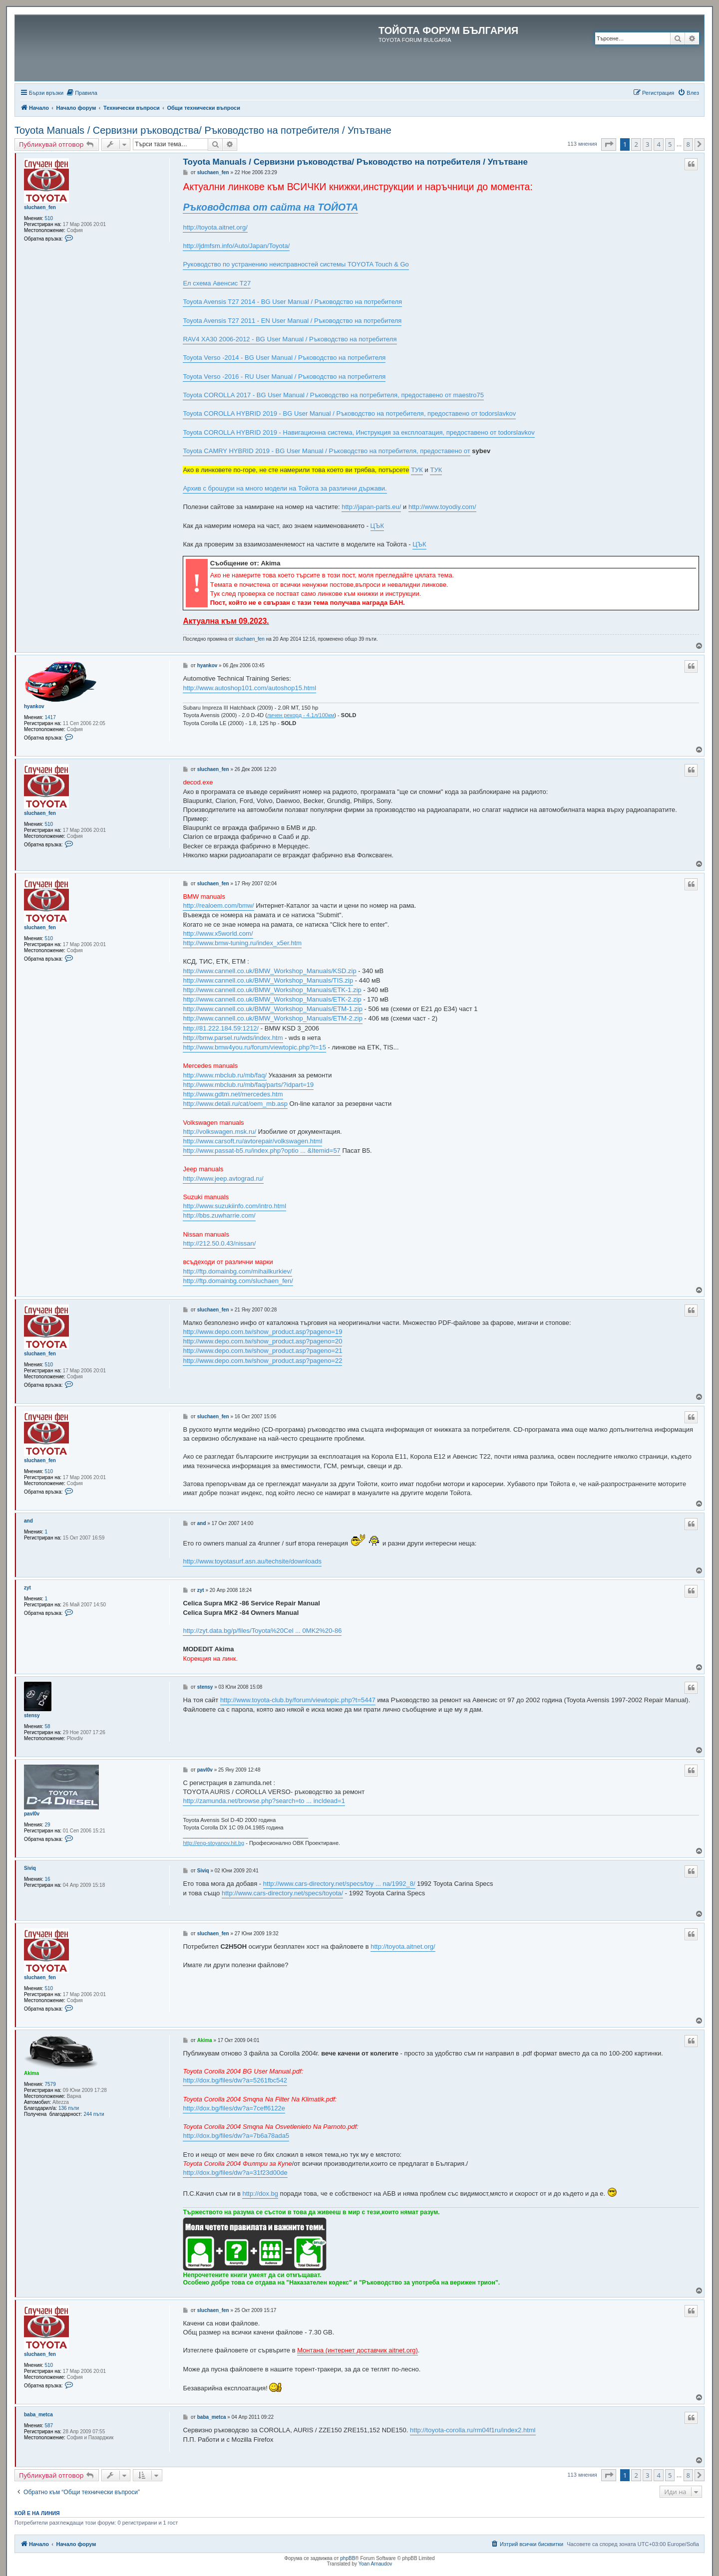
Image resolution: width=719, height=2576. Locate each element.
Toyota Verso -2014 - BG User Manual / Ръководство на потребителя (284, 357)
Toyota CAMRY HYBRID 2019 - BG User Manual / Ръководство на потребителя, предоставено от (326, 451)
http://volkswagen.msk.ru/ (219, 1131)
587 (49, 2425)
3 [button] (647, 144)
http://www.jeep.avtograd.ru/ (223, 1178)
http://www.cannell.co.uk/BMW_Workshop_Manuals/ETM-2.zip (272, 1018)
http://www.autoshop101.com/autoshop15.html (249, 688)
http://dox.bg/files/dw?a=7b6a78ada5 (236, 2135)
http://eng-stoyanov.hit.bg (213, 1843)
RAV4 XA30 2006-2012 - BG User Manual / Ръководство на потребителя (289, 339)
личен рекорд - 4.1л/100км (300, 715)
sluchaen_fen (40, 207)
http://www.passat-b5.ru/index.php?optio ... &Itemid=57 (261, 1150)
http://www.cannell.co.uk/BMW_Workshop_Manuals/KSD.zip (269, 971)
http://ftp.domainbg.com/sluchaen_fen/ (238, 1281)
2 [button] (636, 144)
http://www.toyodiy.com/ (442, 507)
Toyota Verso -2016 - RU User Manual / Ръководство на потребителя (284, 376)
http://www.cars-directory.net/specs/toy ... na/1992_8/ (339, 1883)
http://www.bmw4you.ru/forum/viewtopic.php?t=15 (254, 1047)
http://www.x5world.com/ (218, 933)
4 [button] (658, 144)
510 (49, 218)
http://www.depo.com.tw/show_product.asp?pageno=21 (262, 1350)
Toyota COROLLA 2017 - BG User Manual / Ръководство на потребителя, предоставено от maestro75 (333, 395)
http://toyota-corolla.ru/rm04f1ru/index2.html (472, 2430)
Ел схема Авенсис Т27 (217, 283)
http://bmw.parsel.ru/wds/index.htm (233, 1037)
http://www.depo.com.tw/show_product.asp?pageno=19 (262, 1331)
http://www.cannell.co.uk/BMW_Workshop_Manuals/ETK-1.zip (272, 990)
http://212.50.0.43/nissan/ (219, 1243)
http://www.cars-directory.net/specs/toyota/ (282, 1893)
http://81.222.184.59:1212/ (221, 1028)
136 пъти (68, 2108)
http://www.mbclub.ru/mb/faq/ (225, 1075)
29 (47, 1824)
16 (47, 1879)
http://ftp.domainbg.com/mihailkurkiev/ (237, 1271)
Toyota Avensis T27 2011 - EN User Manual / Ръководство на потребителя (292, 320)
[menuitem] (81, 93)
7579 (50, 2084)
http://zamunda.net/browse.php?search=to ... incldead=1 (264, 1800)
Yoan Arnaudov (375, 2564)
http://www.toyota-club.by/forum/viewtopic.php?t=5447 (297, 1700)
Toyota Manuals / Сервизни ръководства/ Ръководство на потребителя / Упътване (202, 130)
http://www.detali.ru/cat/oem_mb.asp (235, 1103)
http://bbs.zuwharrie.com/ (219, 1215)
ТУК (417, 470)
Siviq (30, 1868)
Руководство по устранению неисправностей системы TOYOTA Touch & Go (295, 264)
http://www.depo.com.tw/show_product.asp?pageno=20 (262, 1341)
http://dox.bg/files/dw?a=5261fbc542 (235, 2080)
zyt (27, 1587)
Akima (31, 2073)
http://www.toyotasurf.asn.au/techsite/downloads (252, 1561)
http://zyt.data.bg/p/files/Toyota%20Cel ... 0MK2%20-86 (262, 1630)
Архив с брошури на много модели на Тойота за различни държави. (284, 488)
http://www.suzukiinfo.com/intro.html (234, 1206)
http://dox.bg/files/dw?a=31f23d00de (235, 2172)
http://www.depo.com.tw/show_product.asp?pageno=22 (262, 1360)
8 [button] (688, 144)
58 (47, 1726)
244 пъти (93, 2114)
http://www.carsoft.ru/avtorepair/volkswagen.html (252, 1141)
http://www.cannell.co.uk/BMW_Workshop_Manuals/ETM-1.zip (272, 1009)
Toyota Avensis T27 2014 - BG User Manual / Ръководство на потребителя (292, 301)
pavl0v (31, 1813)
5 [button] (670, 144)
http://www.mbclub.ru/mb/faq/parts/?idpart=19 (248, 1084)
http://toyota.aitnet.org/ (215, 227)
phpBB (347, 2558)
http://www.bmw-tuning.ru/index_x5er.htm (242, 943)
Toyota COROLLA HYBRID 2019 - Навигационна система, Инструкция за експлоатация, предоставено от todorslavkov (358, 432)
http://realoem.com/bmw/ (218, 905)
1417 (50, 717)
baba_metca (38, 2414)
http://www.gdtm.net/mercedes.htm (233, 1094)
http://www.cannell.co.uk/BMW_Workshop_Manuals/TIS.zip (268, 980)
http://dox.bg (260, 2193)
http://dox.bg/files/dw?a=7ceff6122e (234, 2108)
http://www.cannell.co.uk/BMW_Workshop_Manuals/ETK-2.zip (272, 999)
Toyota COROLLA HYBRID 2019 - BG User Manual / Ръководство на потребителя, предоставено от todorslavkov (349, 413)
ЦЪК (377, 525)
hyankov (34, 706)
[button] (608, 144)
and (28, 1521)
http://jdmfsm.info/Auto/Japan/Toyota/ (236, 246)
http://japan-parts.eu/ (371, 507)
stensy (32, 1715)
